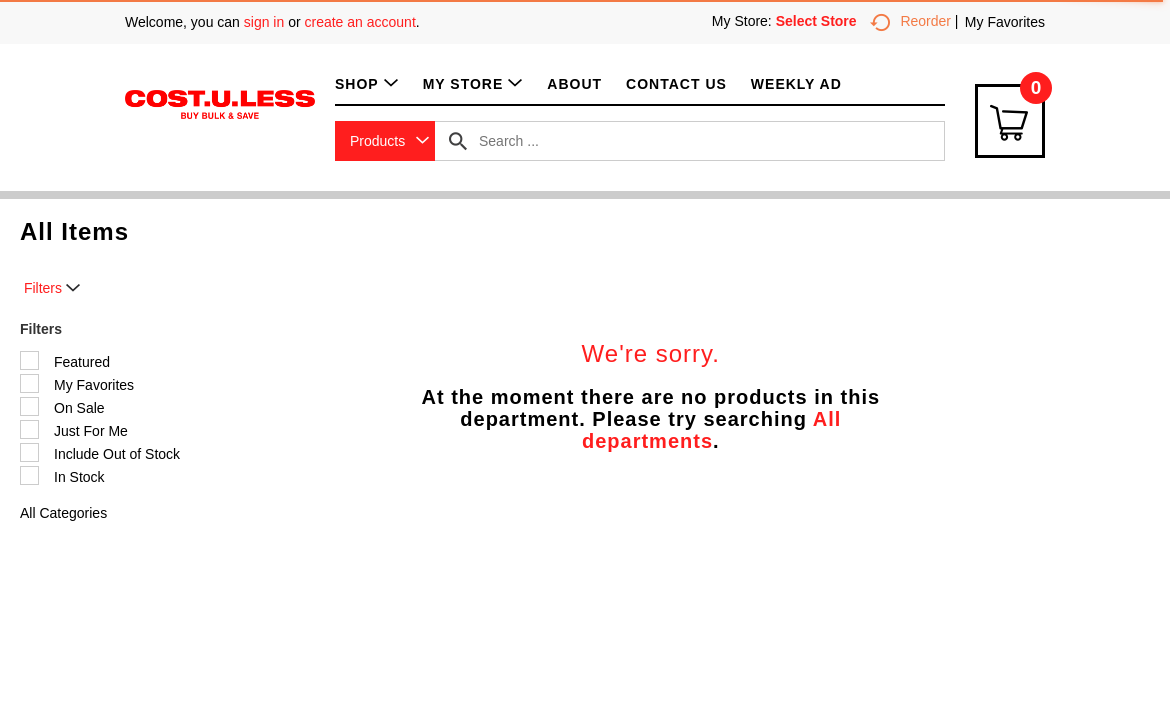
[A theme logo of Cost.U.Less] (220, 103)
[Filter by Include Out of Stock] (29, 452)
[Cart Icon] (1010, 121)
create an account (360, 22)
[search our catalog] (458, 141)
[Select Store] (818, 21)
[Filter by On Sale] (29, 406)
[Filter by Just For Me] (29, 429)
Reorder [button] (910, 21)
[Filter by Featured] (29, 360)
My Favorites (1005, 22)
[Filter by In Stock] (29, 475)
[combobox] (385, 141)
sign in (264, 22)
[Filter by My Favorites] (29, 383)
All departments (711, 430)
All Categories (63, 513)
